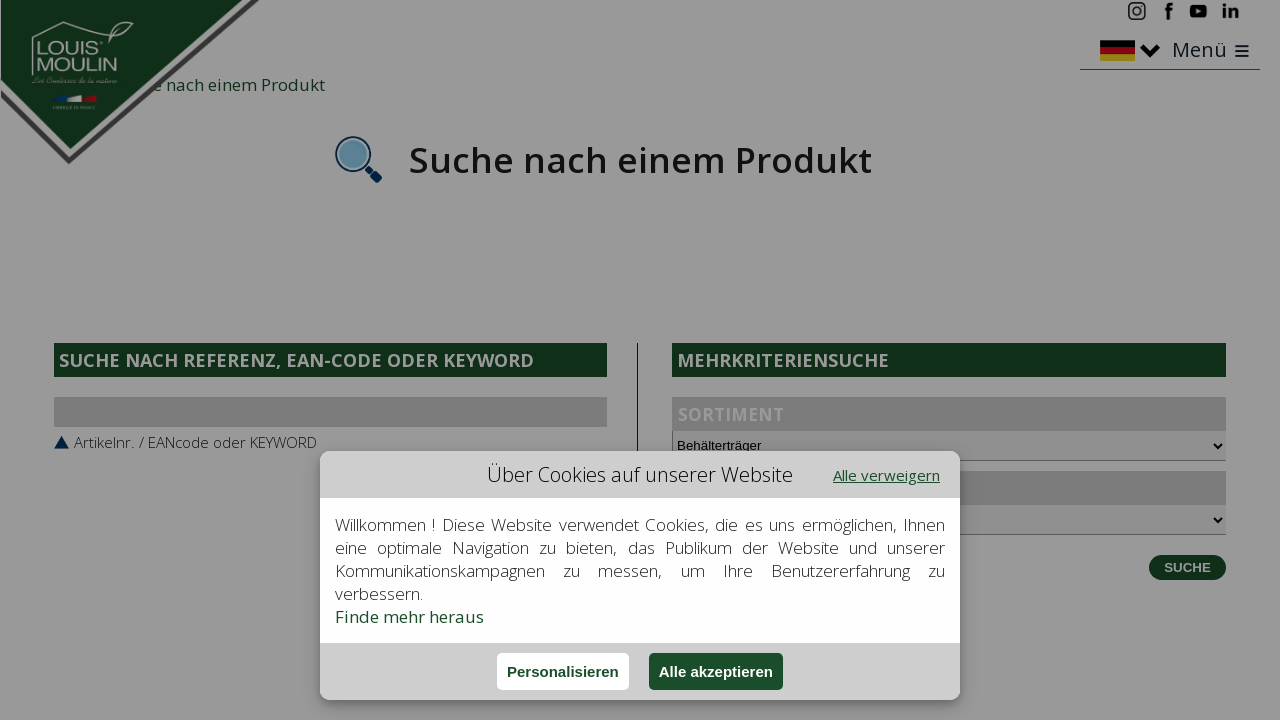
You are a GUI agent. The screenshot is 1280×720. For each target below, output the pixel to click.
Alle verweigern (886, 475)
